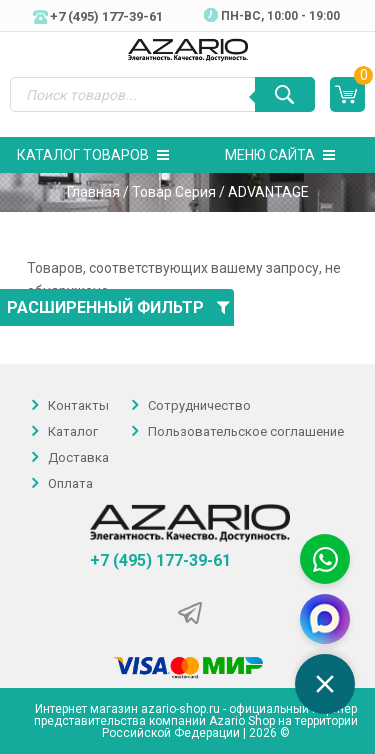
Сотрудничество (199, 405)
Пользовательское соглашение (246, 431)
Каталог (73, 431)
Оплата (70, 483)
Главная (93, 192)
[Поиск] (285, 94)
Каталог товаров (93, 155)
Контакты (78, 405)
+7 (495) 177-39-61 (160, 561)
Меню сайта (280, 155)
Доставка (78, 457)
